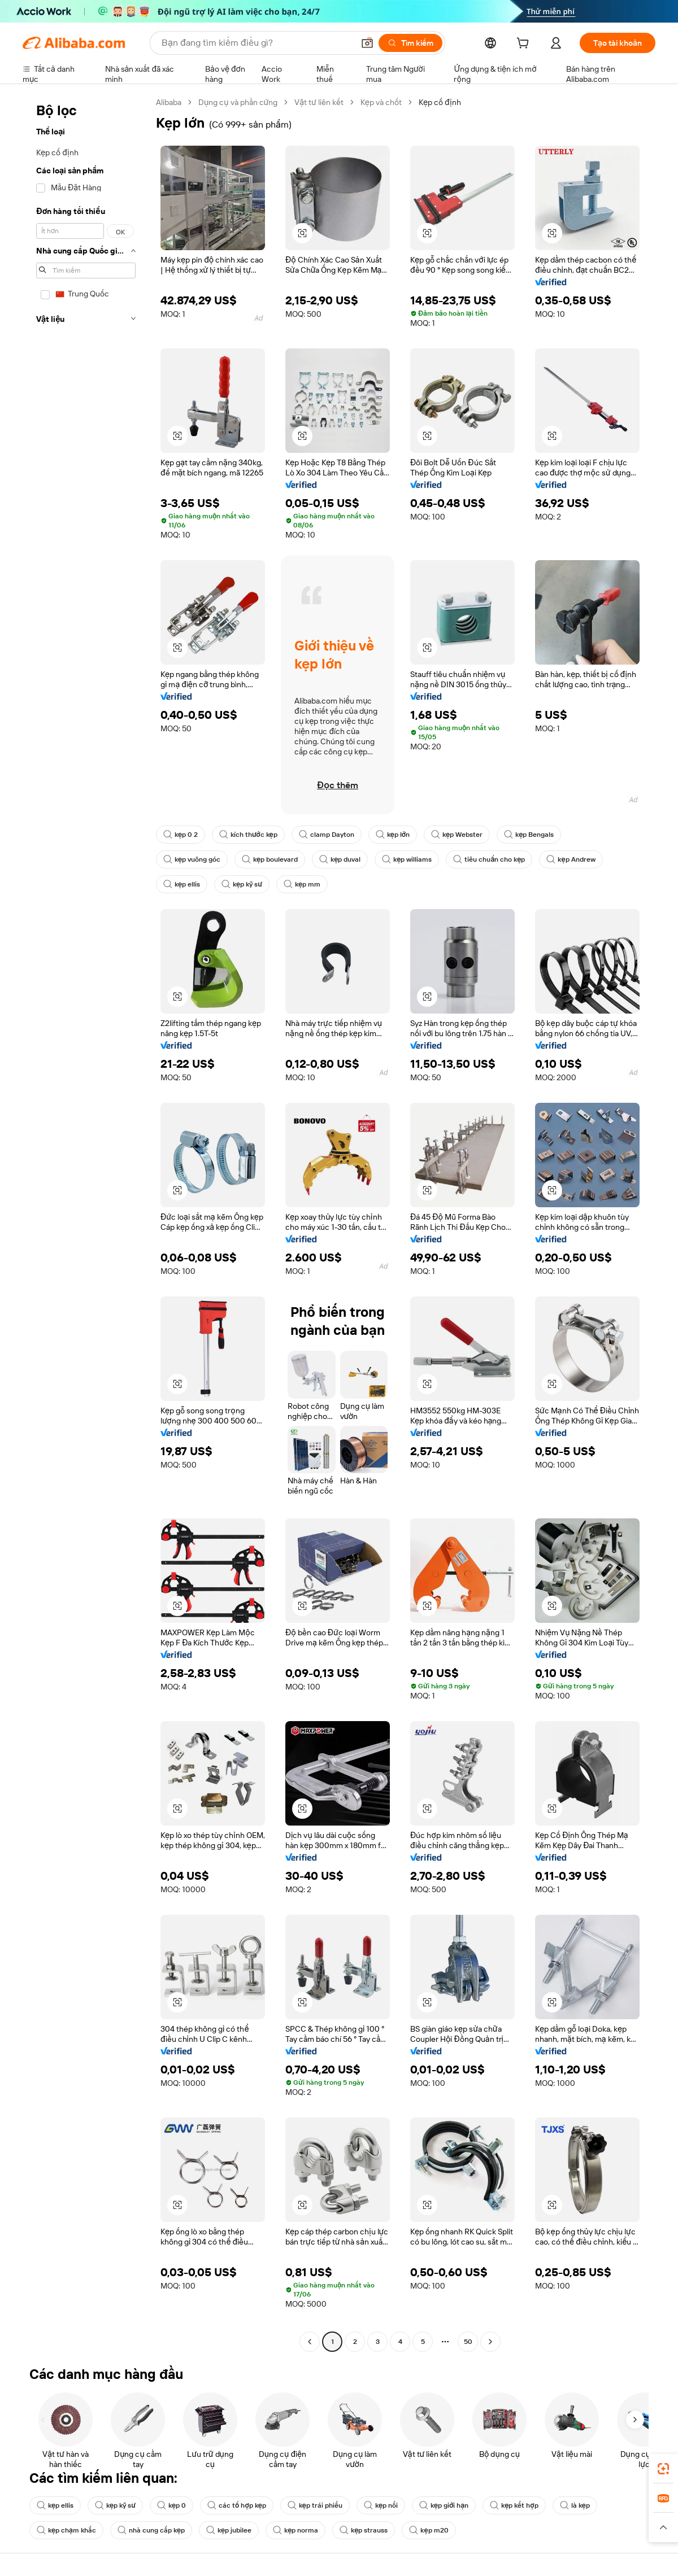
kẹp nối (381, 2505)
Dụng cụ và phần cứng (237, 102)
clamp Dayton (326, 834)
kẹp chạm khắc (66, 2530)
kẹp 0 (171, 2505)
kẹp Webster (457, 834)
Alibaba (168, 102)
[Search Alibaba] (256, 43)
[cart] (524, 44)
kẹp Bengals (529, 834)
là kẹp (575, 2505)
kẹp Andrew (570, 859)
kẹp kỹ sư (241, 884)
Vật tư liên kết (319, 102)
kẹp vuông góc (191, 859)
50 (468, 2342)
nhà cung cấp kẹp (151, 2530)
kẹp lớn (393, 834)
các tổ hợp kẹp (236, 2505)
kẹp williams (407, 859)
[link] (663, 2468)
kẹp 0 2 (180, 834)
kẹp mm (302, 884)
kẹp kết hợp (514, 2505)
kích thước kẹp (248, 834)
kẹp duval (339, 859)
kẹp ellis (181, 884)
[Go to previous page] (309, 2342)
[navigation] (85, 1223)
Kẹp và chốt (381, 102)
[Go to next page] (490, 2342)
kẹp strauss (364, 2530)
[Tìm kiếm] (410, 43)
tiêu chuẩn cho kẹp (489, 859)
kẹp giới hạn (443, 2505)
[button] (367, 43)
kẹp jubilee (228, 2530)
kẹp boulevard (270, 859)
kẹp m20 (428, 2530)
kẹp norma (295, 2530)
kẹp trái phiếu (315, 2505)
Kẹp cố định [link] (440, 102)
